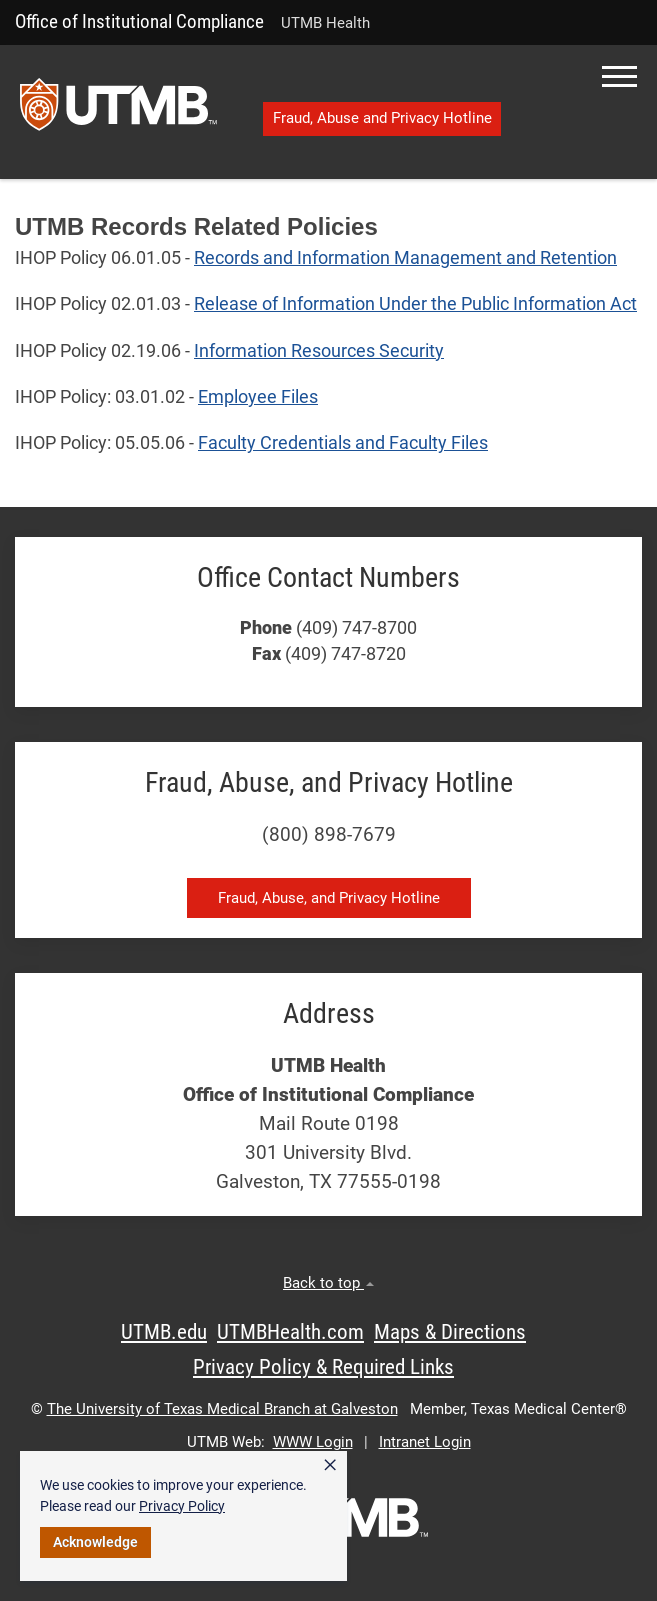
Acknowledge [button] (95, 1542)
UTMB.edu (164, 1332)
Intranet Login (425, 1442)
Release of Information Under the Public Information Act (415, 304)
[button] (619, 76)
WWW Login (313, 1442)
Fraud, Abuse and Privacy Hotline (382, 118)
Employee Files (258, 397)
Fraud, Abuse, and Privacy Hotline (329, 898)
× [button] (330, 1465)
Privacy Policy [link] (182, 1506)
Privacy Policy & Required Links (323, 1367)
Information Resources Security (319, 351)
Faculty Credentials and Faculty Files (343, 443)
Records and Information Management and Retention (405, 258)
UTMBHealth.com (290, 1332)
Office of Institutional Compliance (139, 21)
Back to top (328, 1283)
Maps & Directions (450, 1332)
